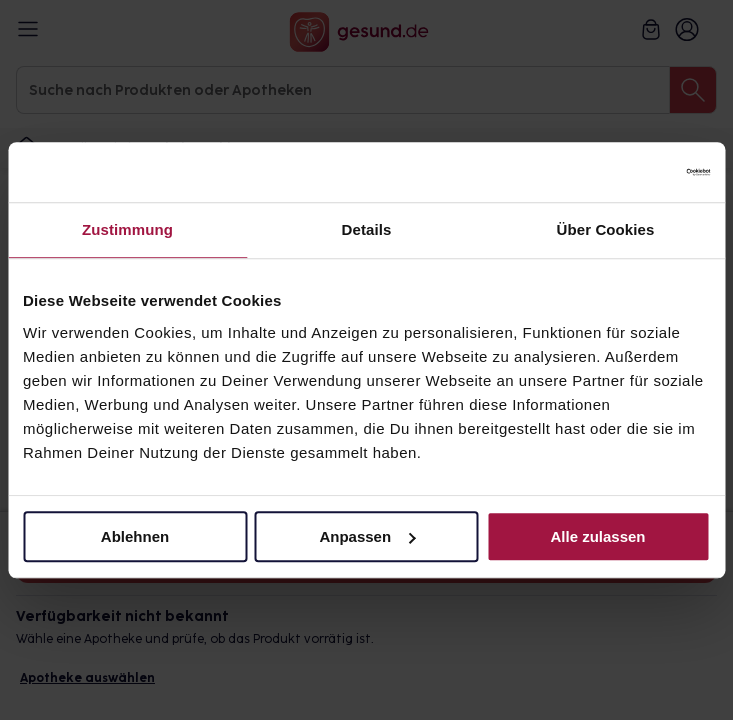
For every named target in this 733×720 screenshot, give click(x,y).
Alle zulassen (597, 536)
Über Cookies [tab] (606, 229)
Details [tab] (367, 229)
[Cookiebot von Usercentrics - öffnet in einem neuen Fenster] (622, 172)
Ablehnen (135, 536)
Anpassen (367, 536)
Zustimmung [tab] (127, 229)
